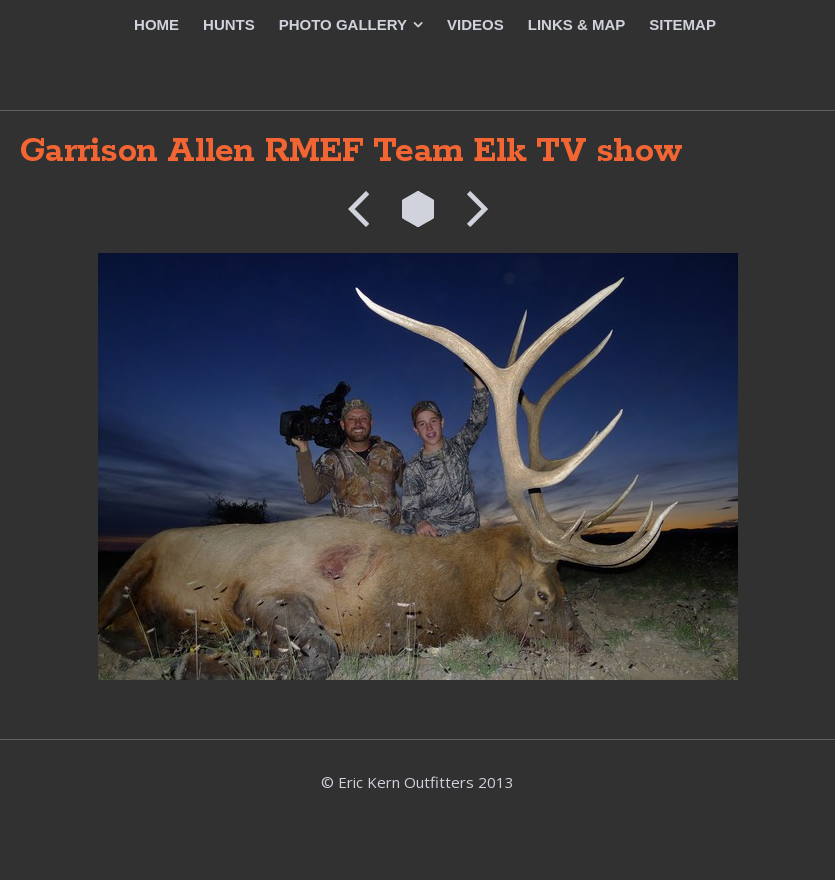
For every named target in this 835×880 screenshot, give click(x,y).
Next (471, 209)
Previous (365, 209)
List (418, 209)
